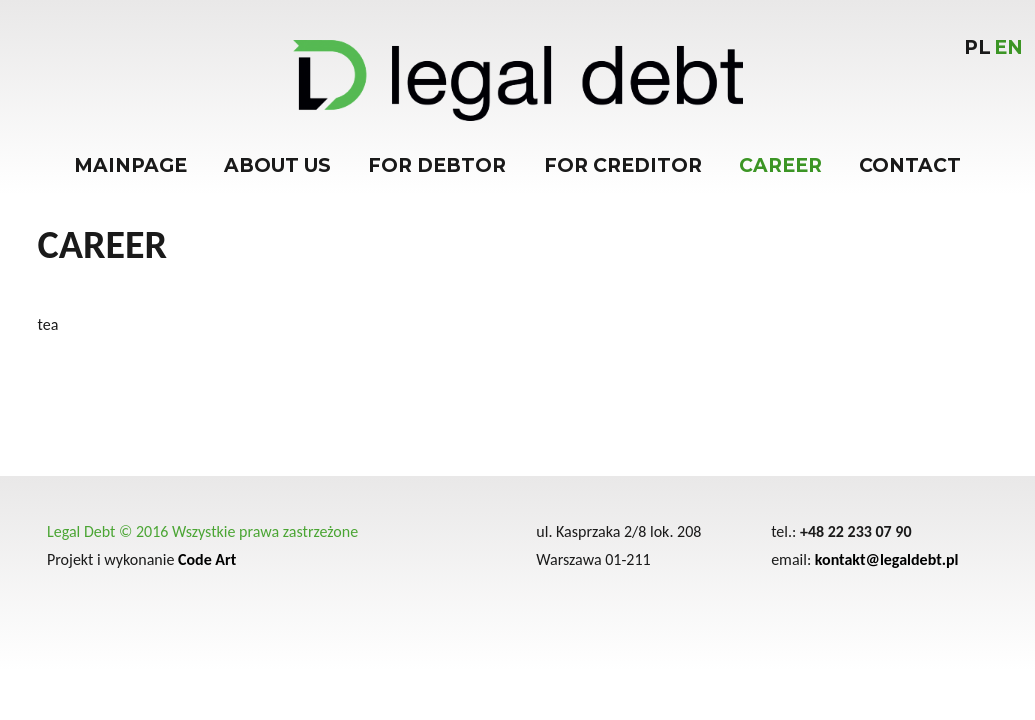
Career (780, 165)
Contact (910, 165)
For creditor (623, 165)
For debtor (437, 165)
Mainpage (130, 165)
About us (277, 165)
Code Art (207, 559)
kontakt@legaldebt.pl (887, 559)
